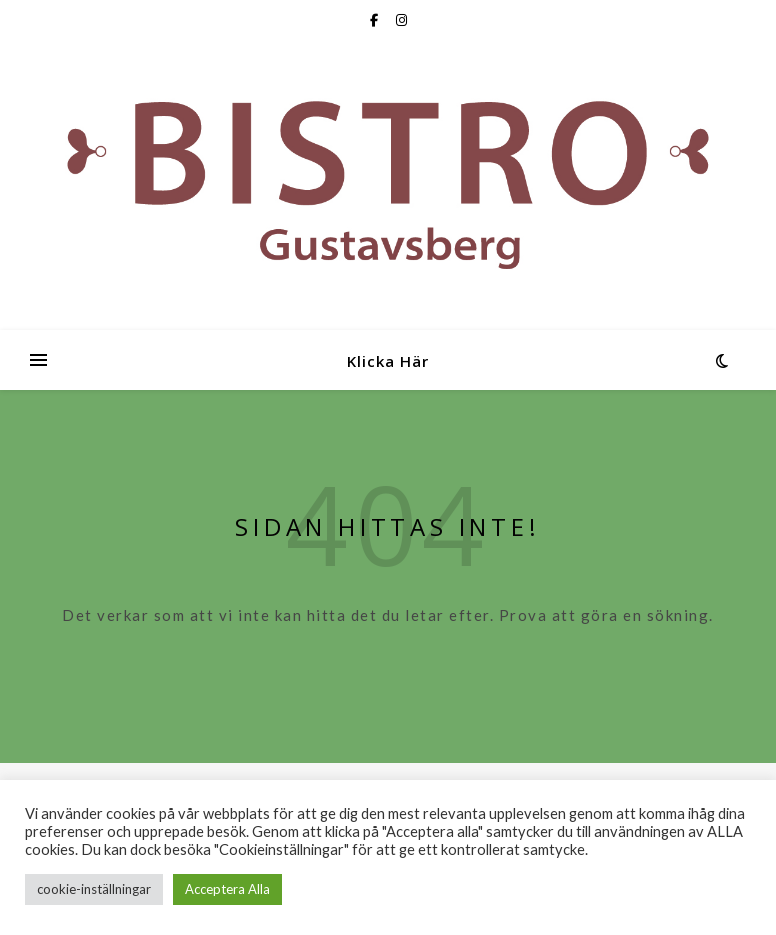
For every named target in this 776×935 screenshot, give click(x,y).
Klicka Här (388, 361)
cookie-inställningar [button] (94, 889)
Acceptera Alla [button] (227, 889)
